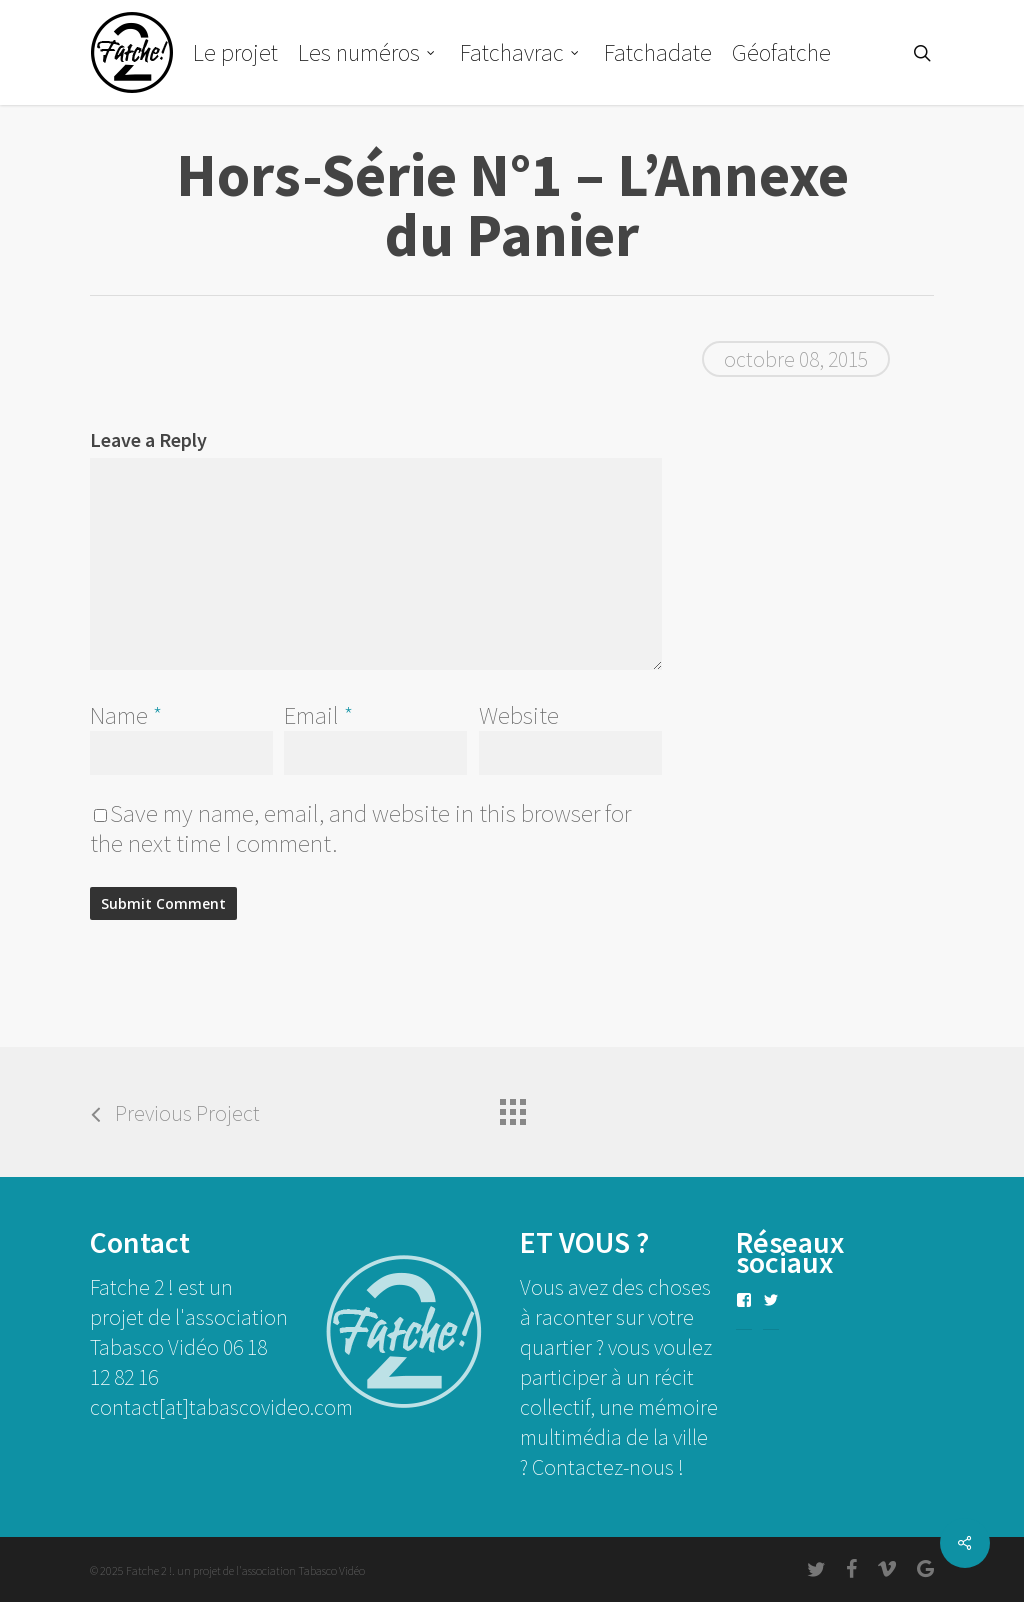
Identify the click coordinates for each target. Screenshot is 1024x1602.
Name (126, 715)
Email (318, 715)
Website (519, 715)
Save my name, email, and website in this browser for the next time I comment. (360, 828)
